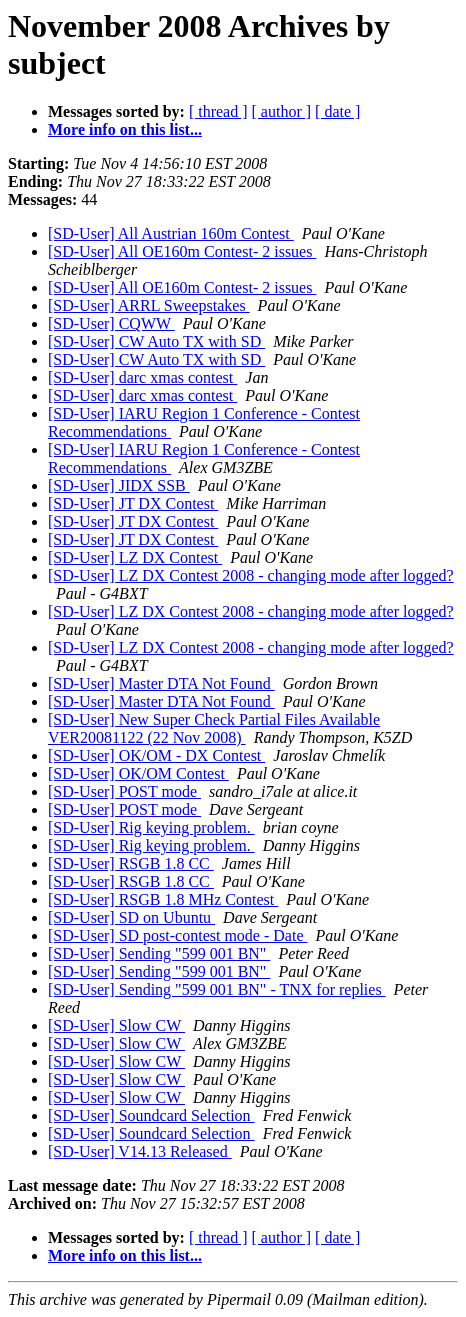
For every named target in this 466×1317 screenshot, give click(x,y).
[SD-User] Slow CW (116, 1025)
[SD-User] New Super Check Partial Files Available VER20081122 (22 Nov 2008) (214, 728)
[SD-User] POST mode (124, 791)
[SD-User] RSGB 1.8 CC (131, 863)
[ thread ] (218, 111)
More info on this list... (125, 129)
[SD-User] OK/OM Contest (138, 773)
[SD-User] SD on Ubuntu (131, 917)
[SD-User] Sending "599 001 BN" (159, 953)
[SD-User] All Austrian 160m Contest (171, 233)
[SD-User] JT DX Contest (133, 503)
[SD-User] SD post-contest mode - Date (178, 935)
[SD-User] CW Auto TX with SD (156, 341)
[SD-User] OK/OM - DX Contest (156, 755)
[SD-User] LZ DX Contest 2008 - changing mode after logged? (251, 575)
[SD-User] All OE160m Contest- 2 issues (182, 251)
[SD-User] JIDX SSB (119, 485)
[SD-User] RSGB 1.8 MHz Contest (163, 899)
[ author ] (282, 111)
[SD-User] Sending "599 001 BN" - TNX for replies (217, 989)
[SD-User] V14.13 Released (140, 1151)
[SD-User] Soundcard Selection (151, 1115)
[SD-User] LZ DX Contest (135, 557)
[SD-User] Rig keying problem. (151, 827)
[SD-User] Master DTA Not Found (161, 683)
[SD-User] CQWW (111, 323)
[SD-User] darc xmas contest (142, 377)
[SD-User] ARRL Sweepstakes (149, 305)
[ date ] (337, 111)
